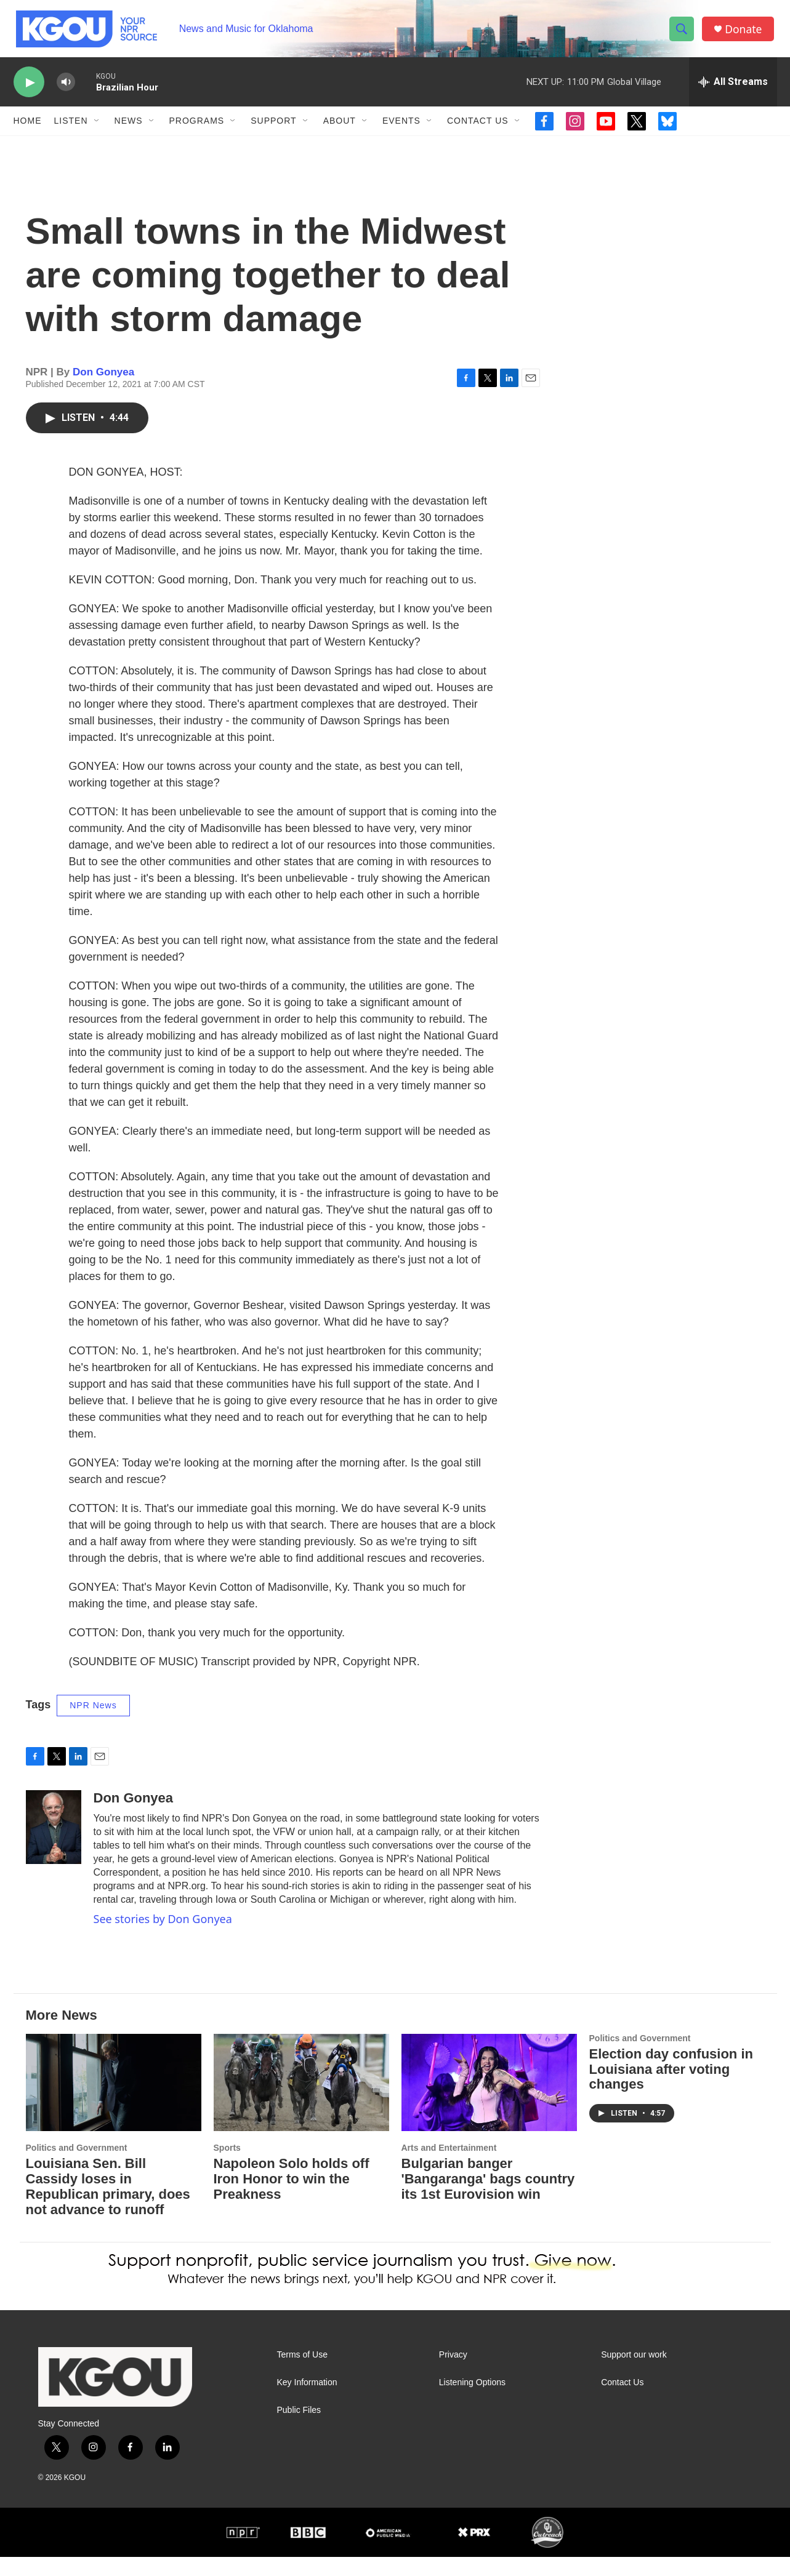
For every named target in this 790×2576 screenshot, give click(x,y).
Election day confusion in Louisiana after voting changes (671, 2088)
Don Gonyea (103, 391)
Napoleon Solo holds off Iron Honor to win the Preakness (291, 2198)
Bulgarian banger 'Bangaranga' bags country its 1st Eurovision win (488, 2198)
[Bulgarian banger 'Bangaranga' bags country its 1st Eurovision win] (489, 2102)
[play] (29, 89)
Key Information (307, 2402)
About (339, 128)
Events (401, 128)
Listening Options (472, 2402)
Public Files (299, 2429)
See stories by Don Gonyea (163, 1938)
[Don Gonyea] (53, 1847)
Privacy (453, 2374)
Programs (197, 128)
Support (273, 128)
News (129, 128)
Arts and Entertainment (449, 2167)
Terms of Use (302, 2374)
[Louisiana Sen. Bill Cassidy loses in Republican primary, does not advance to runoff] (113, 2102)
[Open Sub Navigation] (97, 128)
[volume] (65, 89)
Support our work (634, 2374)
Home (28, 128)
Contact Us (478, 128)
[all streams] (733, 89)
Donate (746, 32)
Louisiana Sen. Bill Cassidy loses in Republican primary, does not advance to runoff (108, 2206)
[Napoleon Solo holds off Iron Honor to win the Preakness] (301, 2102)
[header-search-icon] (683, 32)
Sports (227, 2167)
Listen (71, 128)
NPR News (93, 1725)
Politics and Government (76, 2167)
